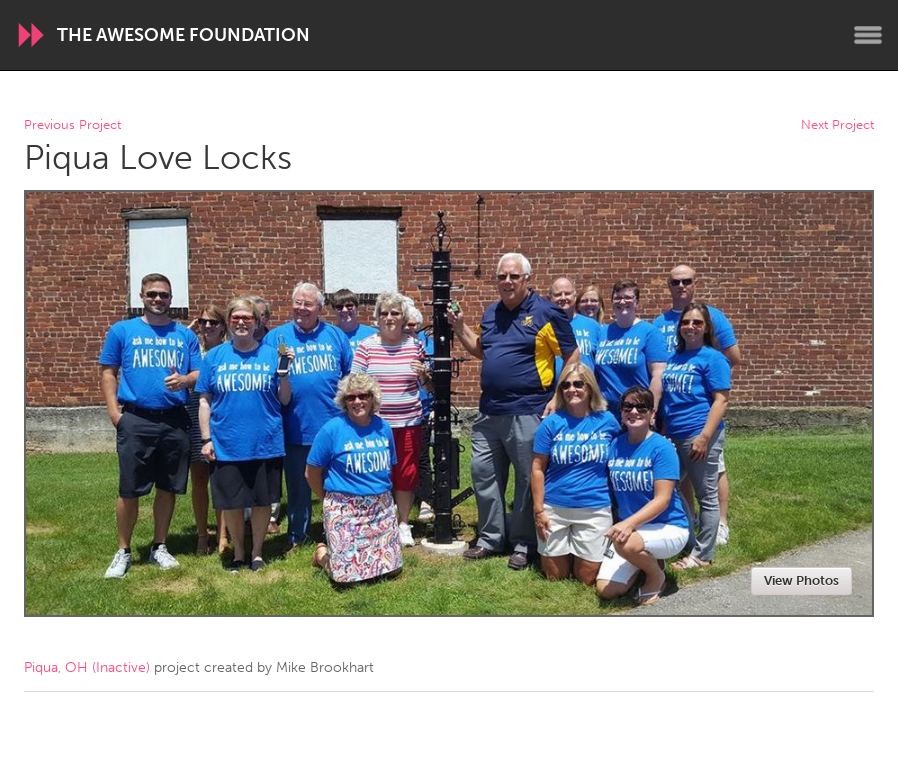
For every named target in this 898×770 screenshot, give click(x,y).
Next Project (837, 125)
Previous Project (72, 125)
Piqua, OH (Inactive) (87, 667)
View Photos (801, 580)
